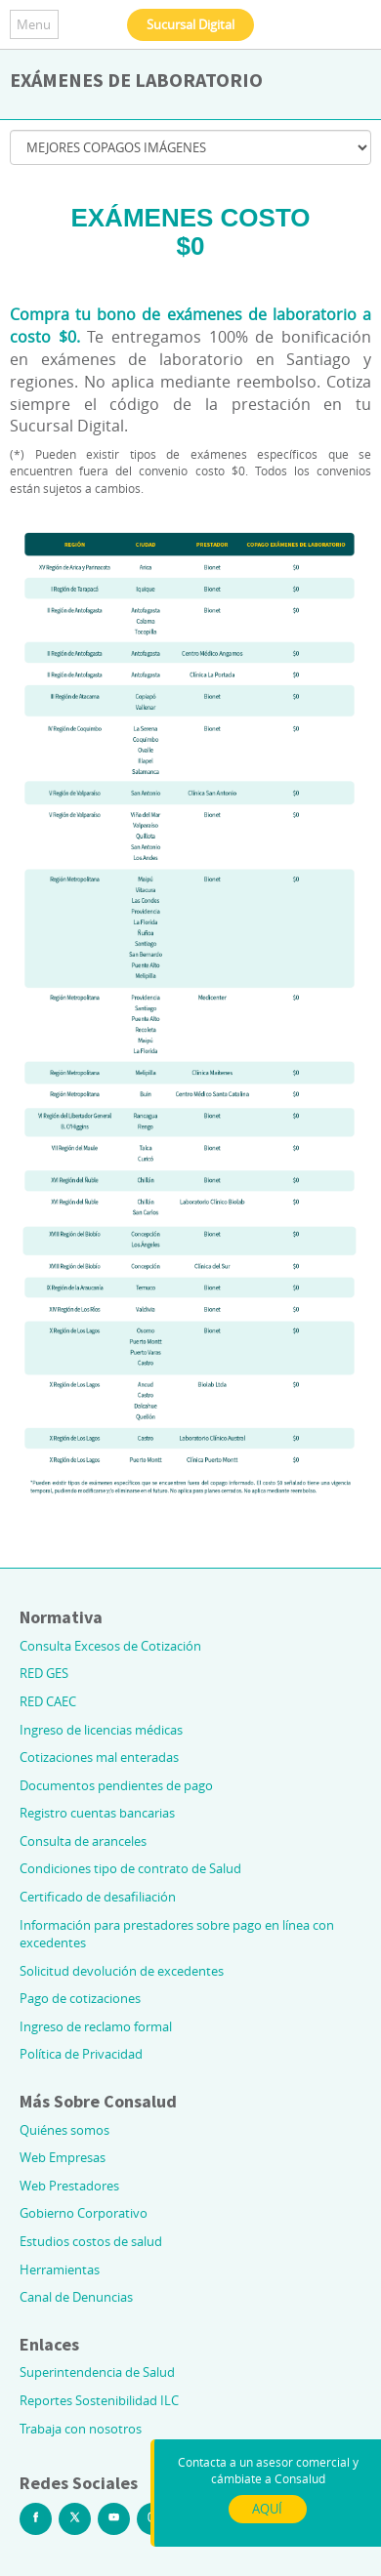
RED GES (44, 1673)
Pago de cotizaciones (80, 1998)
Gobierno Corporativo (84, 2213)
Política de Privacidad (81, 2054)
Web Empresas (63, 2157)
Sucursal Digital (190, 24)
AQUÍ (267, 2508)
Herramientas (60, 2269)
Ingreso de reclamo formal (96, 2026)
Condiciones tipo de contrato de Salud (130, 1868)
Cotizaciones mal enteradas (99, 1757)
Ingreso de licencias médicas (101, 1729)
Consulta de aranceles (83, 1841)
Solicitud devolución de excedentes (122, 1971)
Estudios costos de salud (91, 2241)
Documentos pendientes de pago (116, 1785)
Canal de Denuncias (76, 2297)
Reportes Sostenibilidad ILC (99, 2400)
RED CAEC (48, 1701)
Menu (34, 24)
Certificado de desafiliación (98, 1896)
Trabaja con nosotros (81, 2428)
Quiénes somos (64, 2130)
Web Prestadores (69, 2185)
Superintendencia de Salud (97, 2372)
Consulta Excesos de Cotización (110, 1646)
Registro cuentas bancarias (97, 1812)
